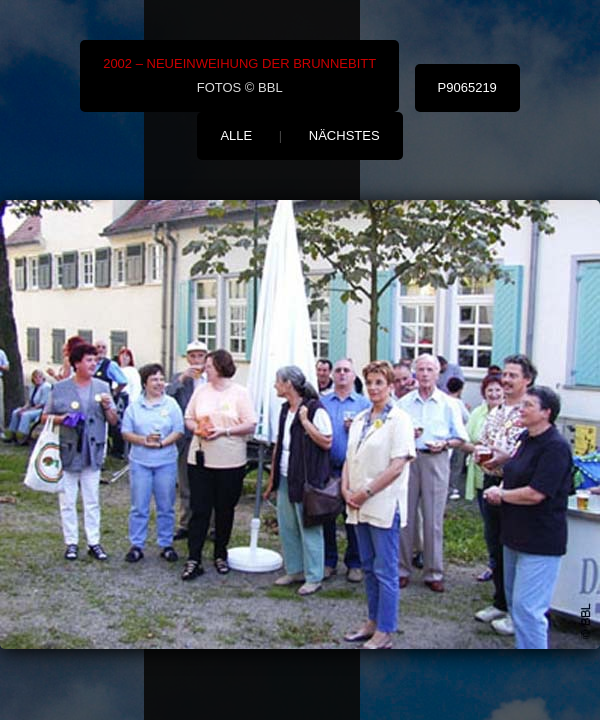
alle (236, 135)
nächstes (344, 135)
